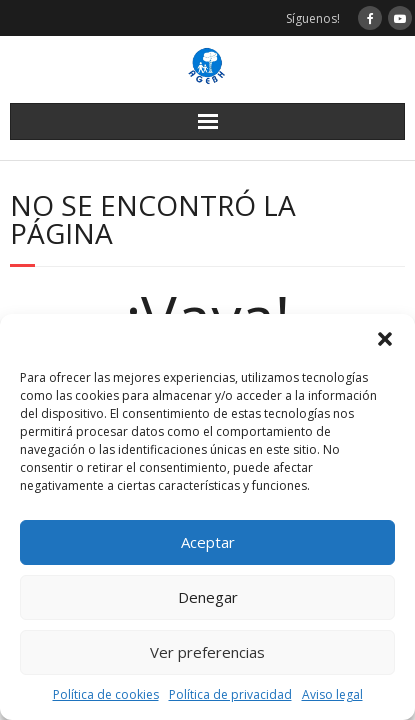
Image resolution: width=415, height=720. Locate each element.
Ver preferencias (207, 652)
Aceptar (208, 542)
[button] (385, 339)
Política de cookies (106, 694)
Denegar (208, 597)
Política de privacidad (230, 694)
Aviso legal (332, 694)
